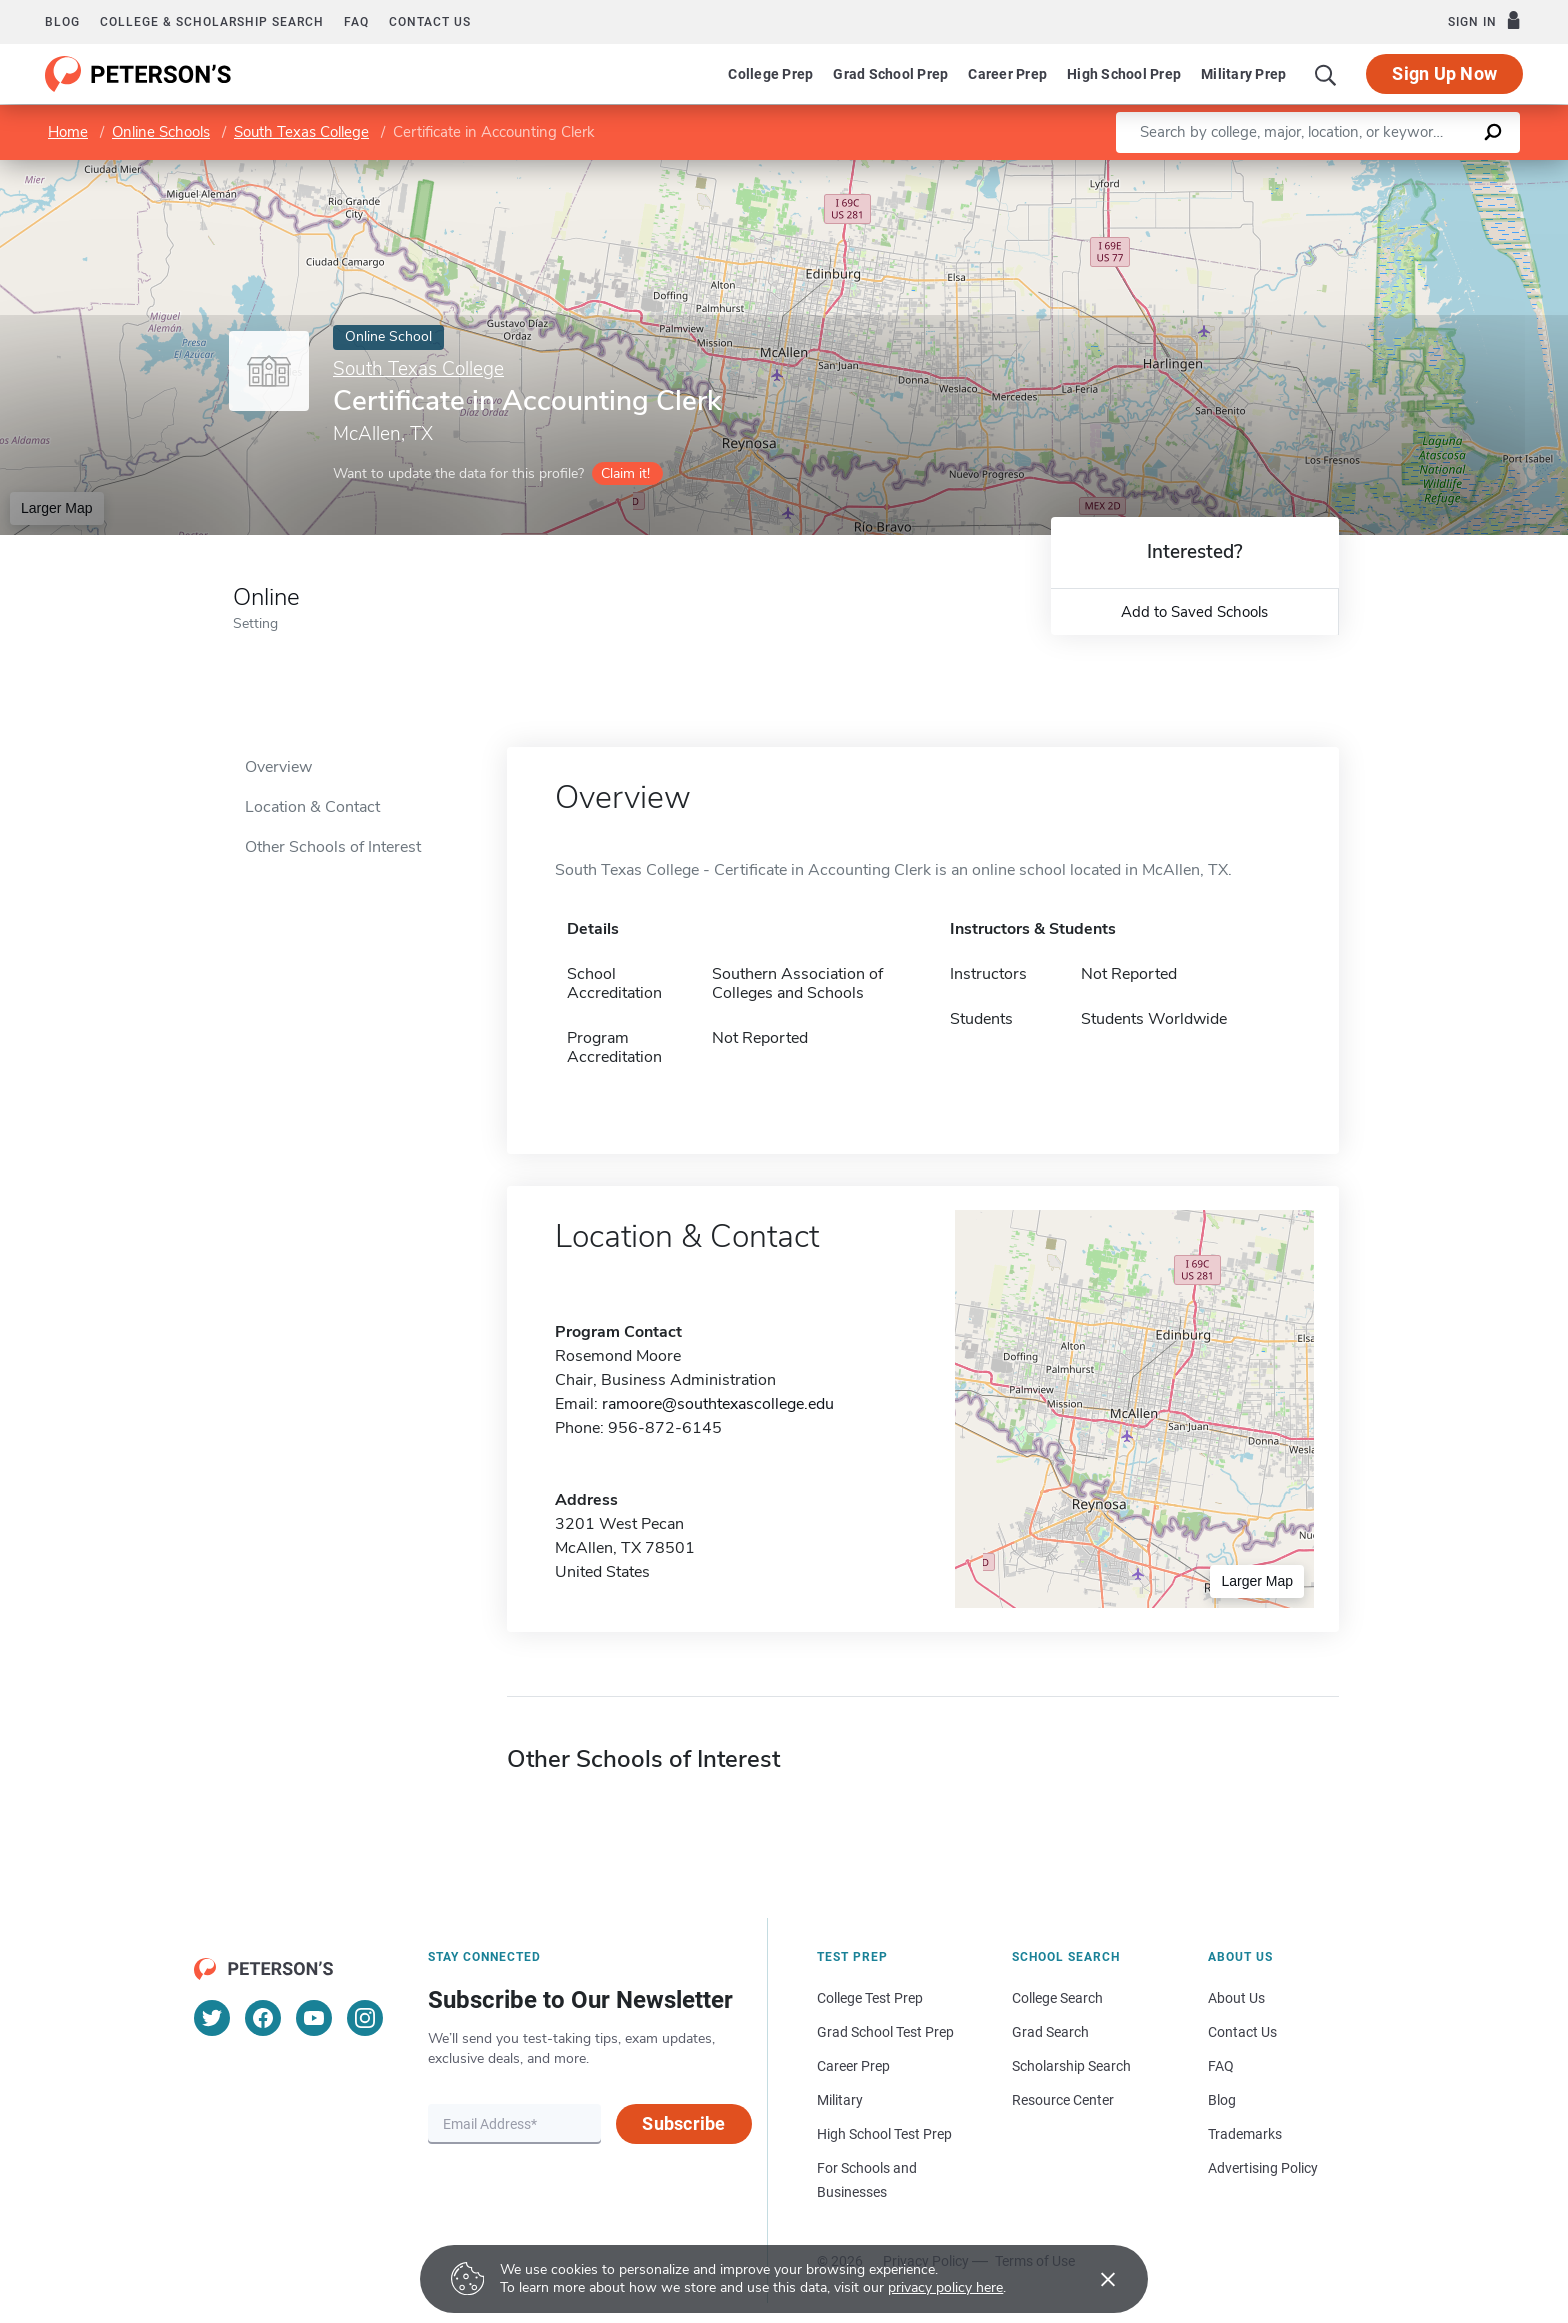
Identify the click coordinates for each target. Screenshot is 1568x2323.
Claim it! (625, 473)
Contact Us (1242, 2032)
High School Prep (1124, 74)
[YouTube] (314, 2018)
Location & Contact (312, 807)
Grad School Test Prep (885, 2032)
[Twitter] (212, 2018)
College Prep (770, 74)
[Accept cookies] (1094, 2279)
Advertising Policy (1263, 2168)
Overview (278, 767)
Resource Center (1063, 2100)
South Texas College (301, 132)
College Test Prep (870, 1998)
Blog (62, 22)
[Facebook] (263, 2018)
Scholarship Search (1071, 2066)
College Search (1057, 1998)
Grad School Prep (890, 74)
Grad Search (1050, 2032)
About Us (1236, 1998)
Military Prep (1243, 74)
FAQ (356, 22)
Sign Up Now (1444, 73)
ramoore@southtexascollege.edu (718, 1404)
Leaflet (1326, 169)
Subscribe (683, 2123)
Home (68, 132)
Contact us (430, 22)
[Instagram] (365, 2018)
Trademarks (1245, 2134)
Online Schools (161, 132)
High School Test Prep (884, 2134)
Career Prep (1007, 74)
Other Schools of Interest (333, 847)
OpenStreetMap (1432, 169)
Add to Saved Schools (1194, 612)
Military (840, 2100)
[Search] (1326, 74)
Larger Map (57, 508)
